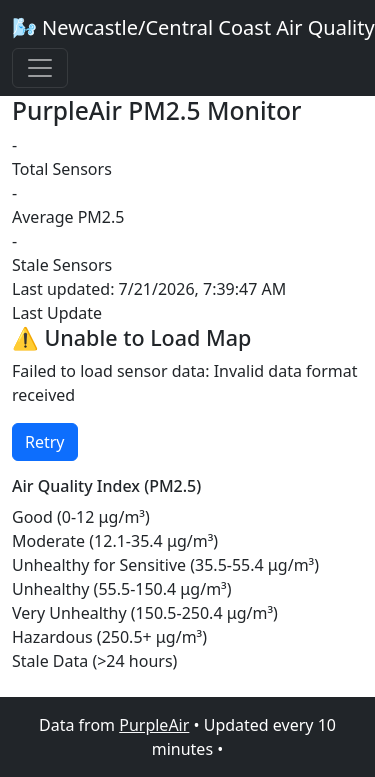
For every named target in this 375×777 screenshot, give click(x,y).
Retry (45, 442)
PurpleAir (154, 725)
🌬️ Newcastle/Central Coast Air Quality (193, 27)
